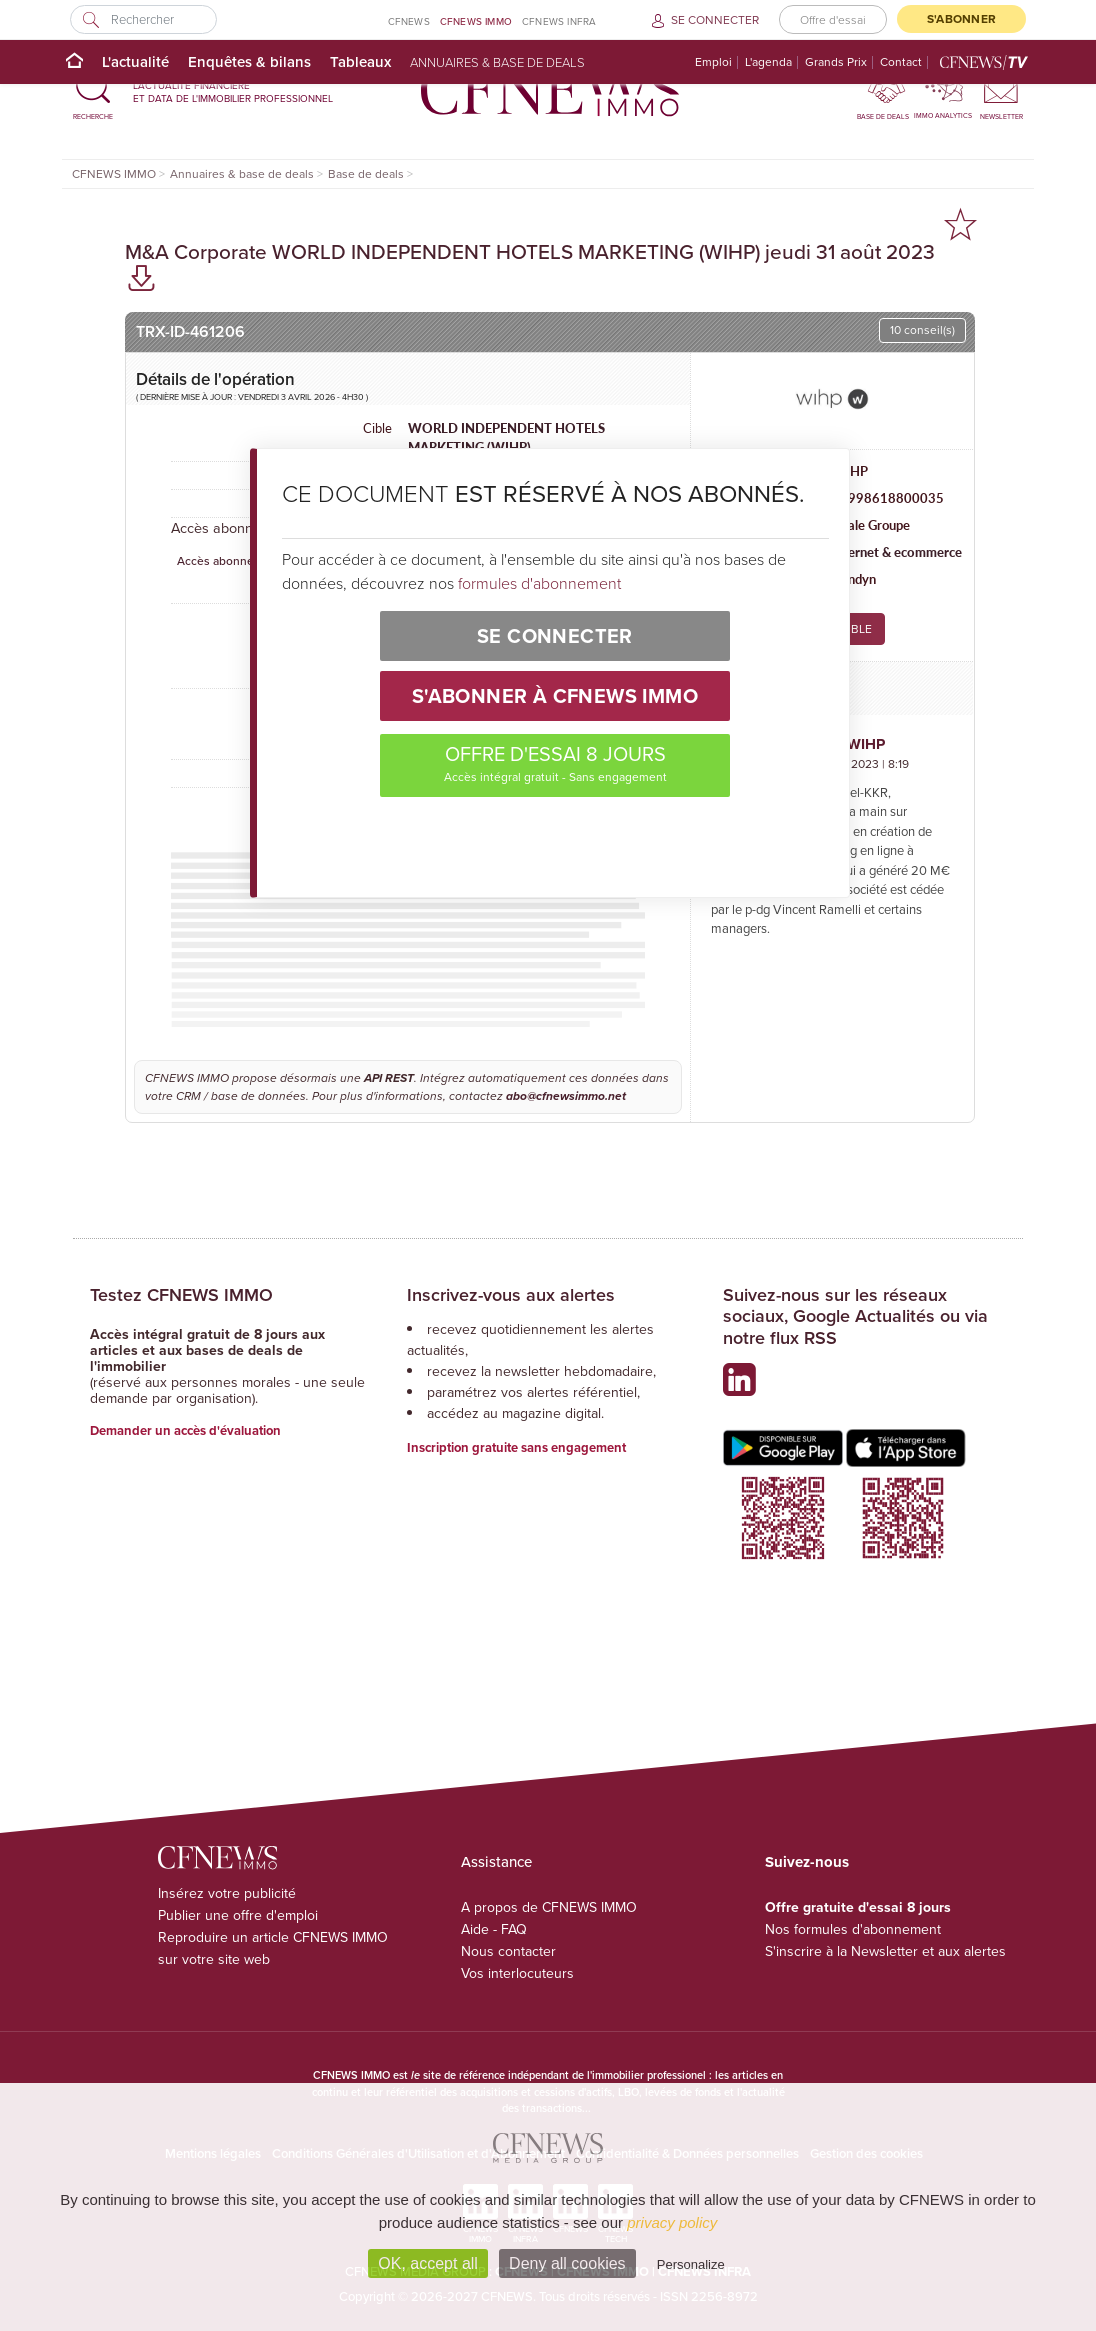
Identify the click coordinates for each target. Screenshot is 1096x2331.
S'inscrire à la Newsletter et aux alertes (885, 1951)
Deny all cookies (567, 2263)
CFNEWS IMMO (476, 21)
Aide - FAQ (494, 1929)
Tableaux (360, 61)
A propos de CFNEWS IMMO (549, 1907)
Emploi (713, 62)
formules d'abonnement (539, 583)
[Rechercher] (143, 19)
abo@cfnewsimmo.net (566, 1096)
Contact (901, 62)
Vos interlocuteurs (517, 1973)
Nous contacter (508, 1951)
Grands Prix (836, 62)
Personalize (691, 2264)
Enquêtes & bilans (249, 61)
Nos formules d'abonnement (853, 1929)
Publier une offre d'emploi (238, 1915)
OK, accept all (428, 2263)
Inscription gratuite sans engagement (516, 1447)
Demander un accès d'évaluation (185, 1430)
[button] (93, 91)
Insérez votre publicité (227, 1893)
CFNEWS (409, 21)
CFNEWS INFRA (559, 21)
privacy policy (672, 2222)
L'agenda (768, 62)
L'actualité (135, 61)
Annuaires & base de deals (497, 62)
